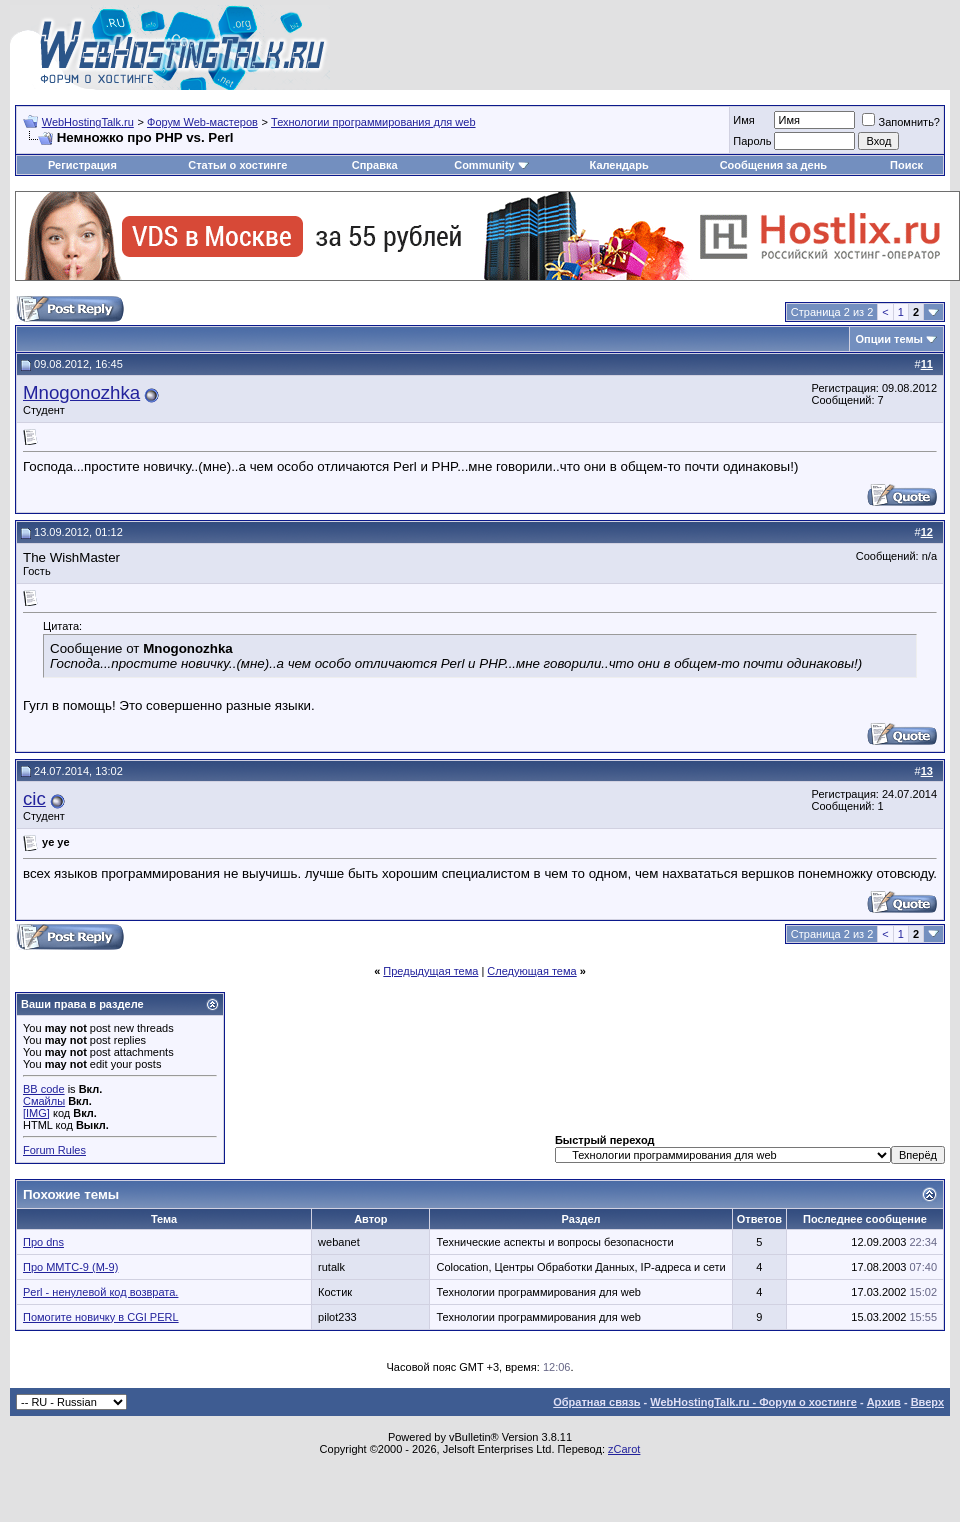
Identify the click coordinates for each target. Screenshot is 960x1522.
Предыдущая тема (430, 971)
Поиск (906, 165)
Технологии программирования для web (373, 122)
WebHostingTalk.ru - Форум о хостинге (753, 1402)
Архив (884, 1402)
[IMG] (36, 1113)
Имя (743, 120)
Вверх (927, 1402)
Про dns (43, 1242)
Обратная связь (596, 1402)
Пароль (752, 141)
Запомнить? (901, 122)
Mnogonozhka (81, 392)
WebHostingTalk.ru (88, 122)
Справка (375, 165)
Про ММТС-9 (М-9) (70, 1267)
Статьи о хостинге (237, 165)
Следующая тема (531, 971)
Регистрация (82, 165)
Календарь (619, 165)
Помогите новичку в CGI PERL (101, 1317)
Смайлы (44, 1101)
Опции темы (889, 339)
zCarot (624, 1449)
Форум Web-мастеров (202, 122)
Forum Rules (54, 1150)
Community (491, 165)
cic (34, 798)
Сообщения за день (773, 165)
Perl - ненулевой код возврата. (100, 1292)
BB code (44, 1089)
